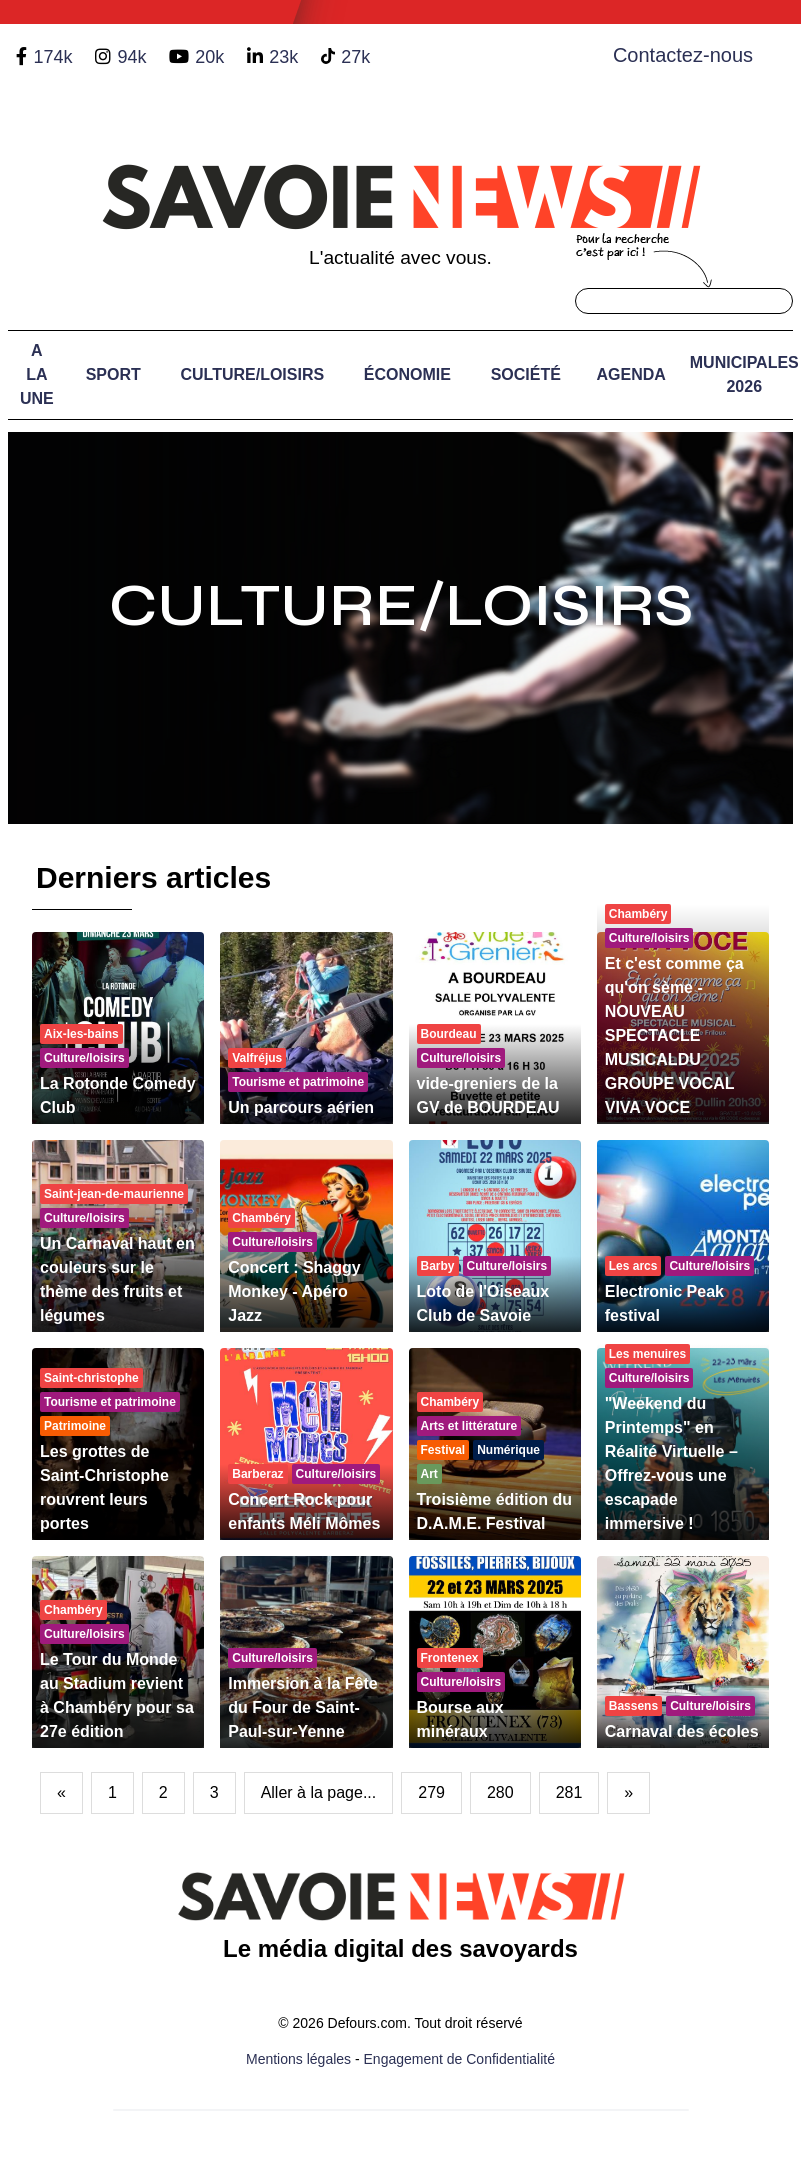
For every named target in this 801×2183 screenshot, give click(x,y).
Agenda (631, 374)
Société (526, 374)
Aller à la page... (319, 1792)
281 (569, 1792)
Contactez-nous (683, 55)
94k (131, 57)
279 (431, 1792)
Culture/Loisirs (252, 374)
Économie (407, 374)
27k (355, 57)
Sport (113, 374)
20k (209, 57)
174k (52, 57)
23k (283, 57)
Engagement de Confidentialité (459, 2059)
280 (500, 1792)
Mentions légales (298, 2059)
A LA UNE (37, 374)
